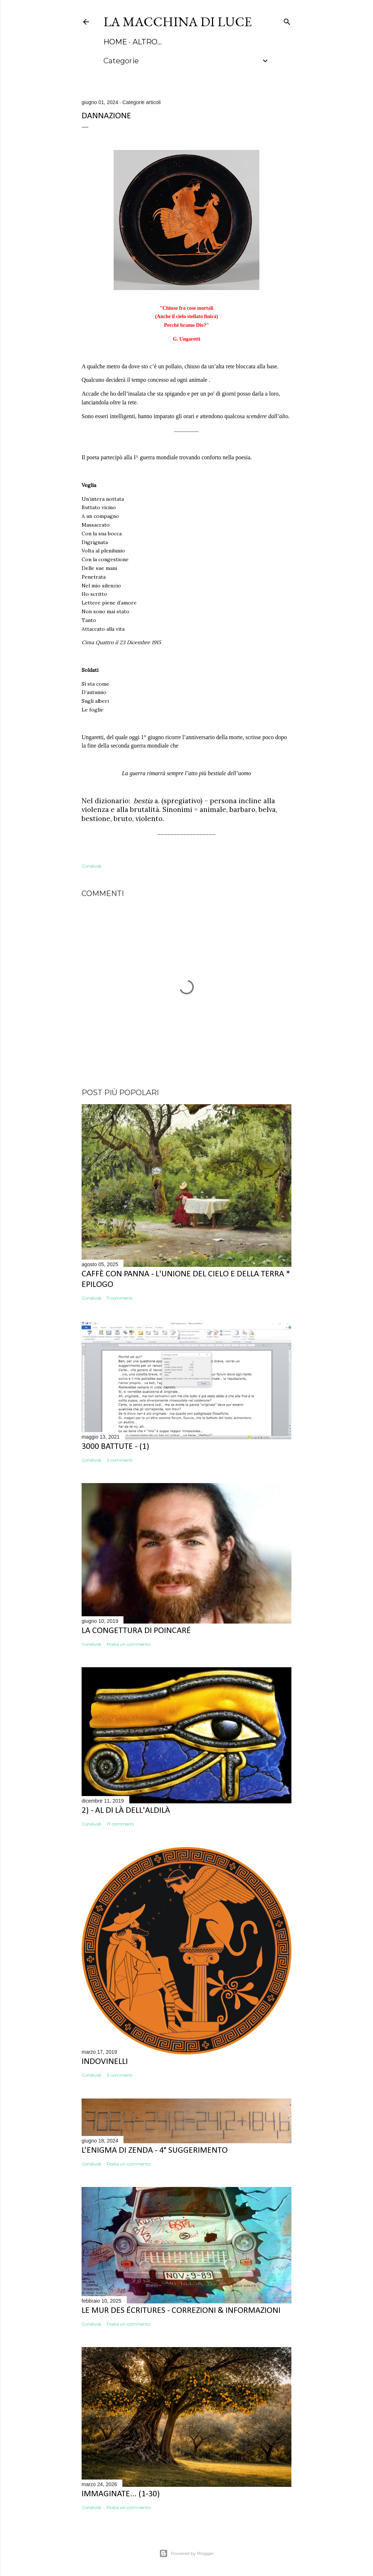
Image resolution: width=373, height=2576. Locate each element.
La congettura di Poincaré (136, 1630)
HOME (115, 41)
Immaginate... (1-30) (121, 2494)
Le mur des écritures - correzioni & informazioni (181, 2310)
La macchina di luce (177, 21)
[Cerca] (287, 20)
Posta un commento (128, 1644)
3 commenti (120, 2075)
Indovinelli (105, 2061)
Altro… (147, 41)
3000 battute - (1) (115, 1446)
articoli (153, 102)
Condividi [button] (91, 866)
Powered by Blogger (186, 2553)
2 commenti (120, 1460)
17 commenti (120, 1824)
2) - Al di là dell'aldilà (126, 1810)
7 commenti (120, 1298)
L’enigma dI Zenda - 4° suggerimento (155, 2150)
